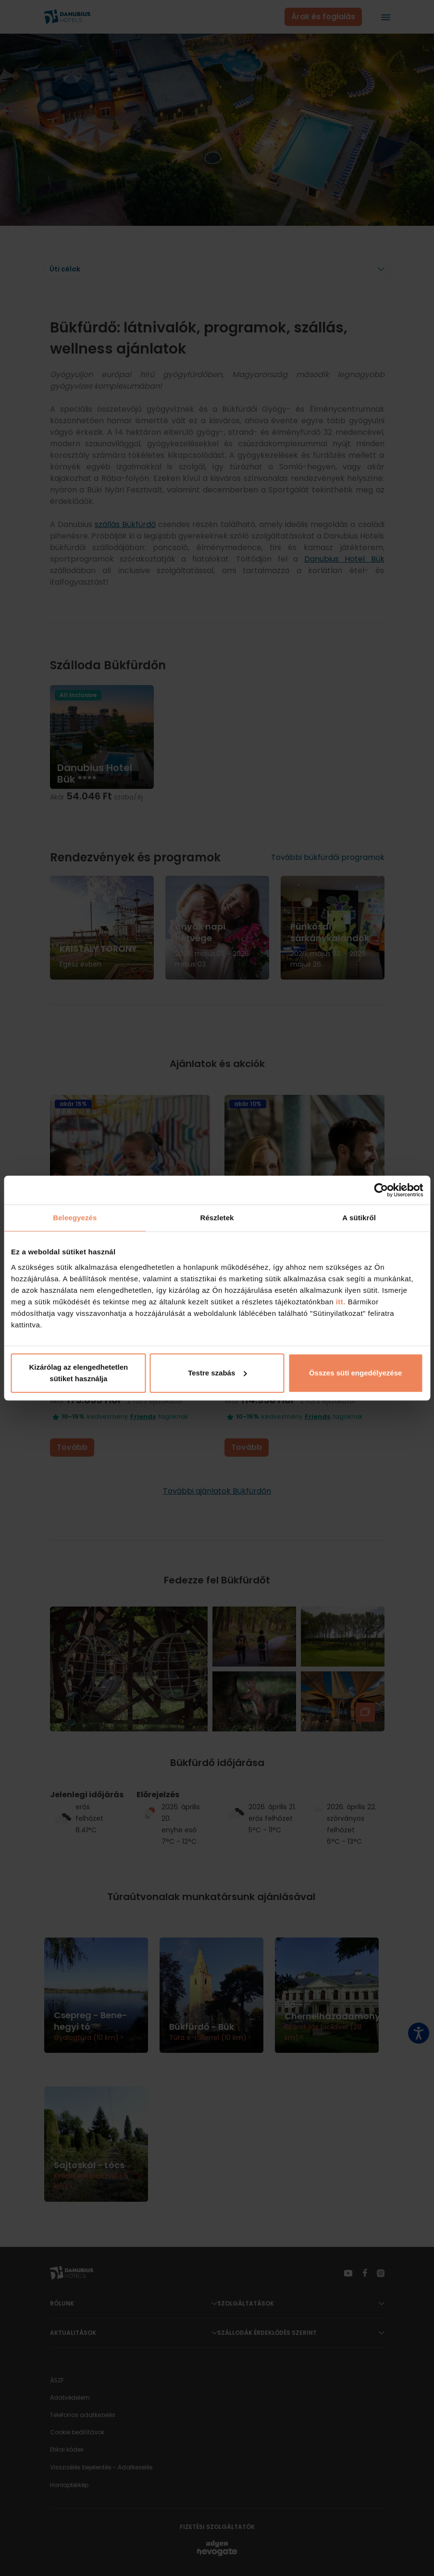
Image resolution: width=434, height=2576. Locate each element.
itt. (340, 1302)
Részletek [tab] (217, 1218)
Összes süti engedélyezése (355, 1373)
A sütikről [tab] (359, 1218)
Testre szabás (217, 1373)
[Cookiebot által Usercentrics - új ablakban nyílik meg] (381, 1190)
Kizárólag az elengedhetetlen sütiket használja (78, 1373)
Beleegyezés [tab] (75, 1218)
